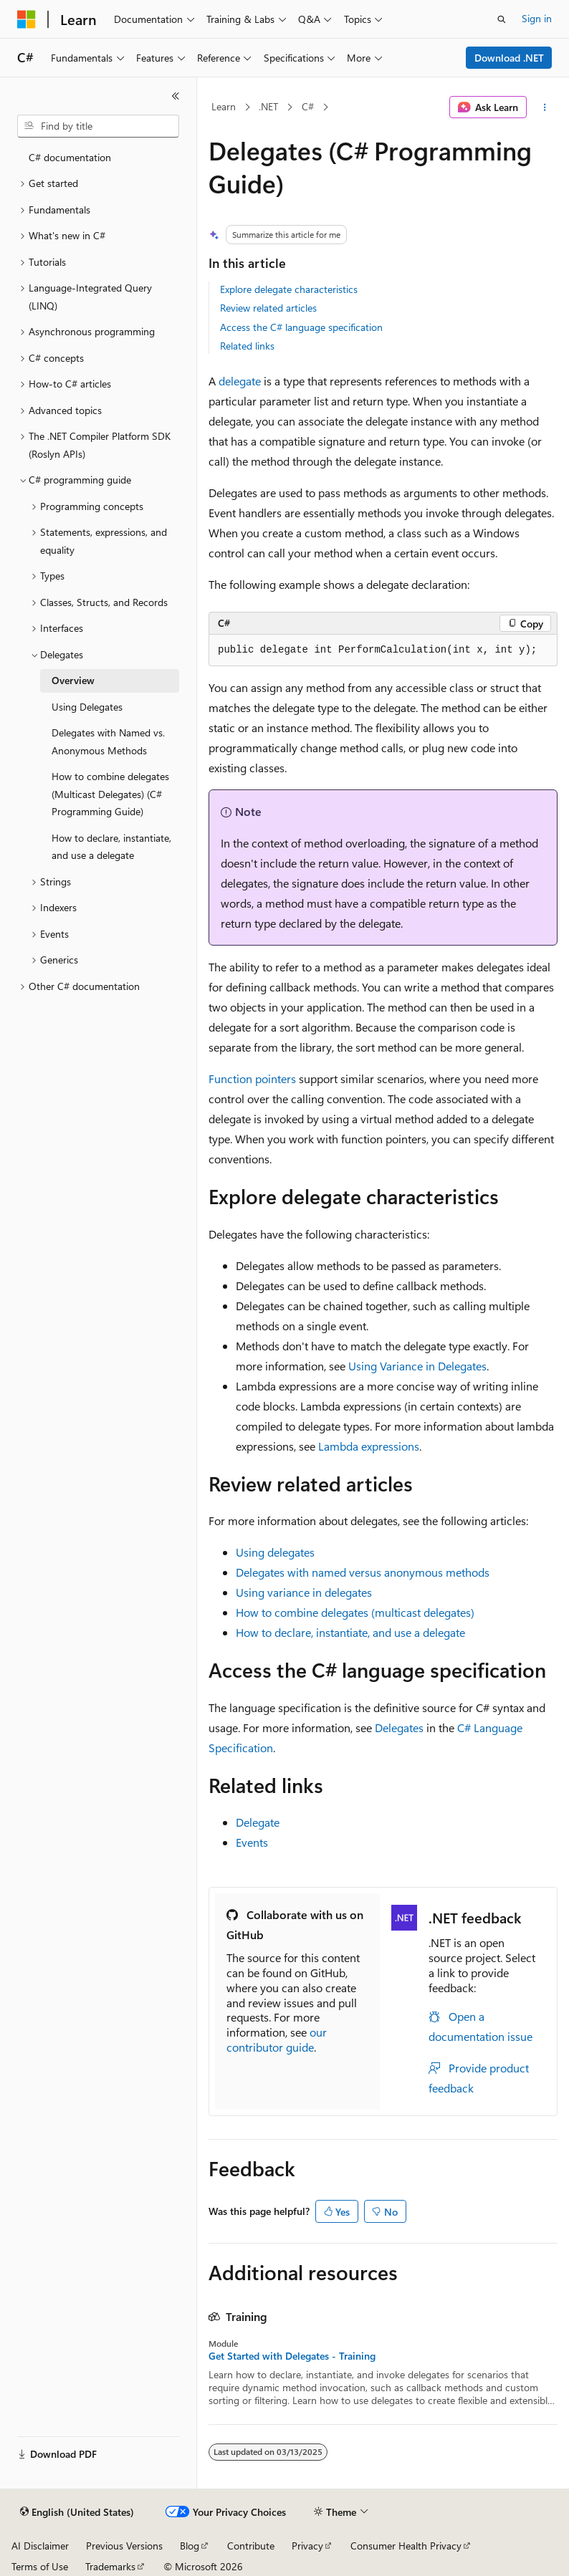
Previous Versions (124, 2545)
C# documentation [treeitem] (70, 157)
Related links (247, 345)
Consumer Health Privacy (406, 2545)
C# (308, 106)
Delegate (257, 1822)
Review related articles (268, 307)
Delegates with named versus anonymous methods (362, 1572)
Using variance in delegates (304, 1592)
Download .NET (509, 57)
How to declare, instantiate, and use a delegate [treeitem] (111, 846)
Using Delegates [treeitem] (87, 706)
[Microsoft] (26, 19)
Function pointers (252, 1078)
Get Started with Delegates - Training (292, 2356)
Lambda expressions (368, 1445)
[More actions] (545, 107)
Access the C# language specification (301, 327)
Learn (223, 106)
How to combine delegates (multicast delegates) (355, 1612)
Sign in (537, 18)
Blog (189, 2545)
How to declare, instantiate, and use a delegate (350, 1632)
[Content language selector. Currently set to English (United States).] (77, 2512)
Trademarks (110, 2566)
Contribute (250, 2545)
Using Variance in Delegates (417, 1365)
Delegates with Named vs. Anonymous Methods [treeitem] (108, 741)
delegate (240, 380)
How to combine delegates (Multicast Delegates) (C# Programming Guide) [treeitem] (110, 793)
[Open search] (501, 19)
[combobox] (98, 126)
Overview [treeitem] (73, 680)
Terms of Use (39, 2566)
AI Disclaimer (40, 2545)
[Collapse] (176, 96)
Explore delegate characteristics (289, 289)
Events (252, 1842)
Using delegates (275, 1551)
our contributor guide (276, 2039)
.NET (268, 106)
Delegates (399, 1727)
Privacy (307, 2545)
